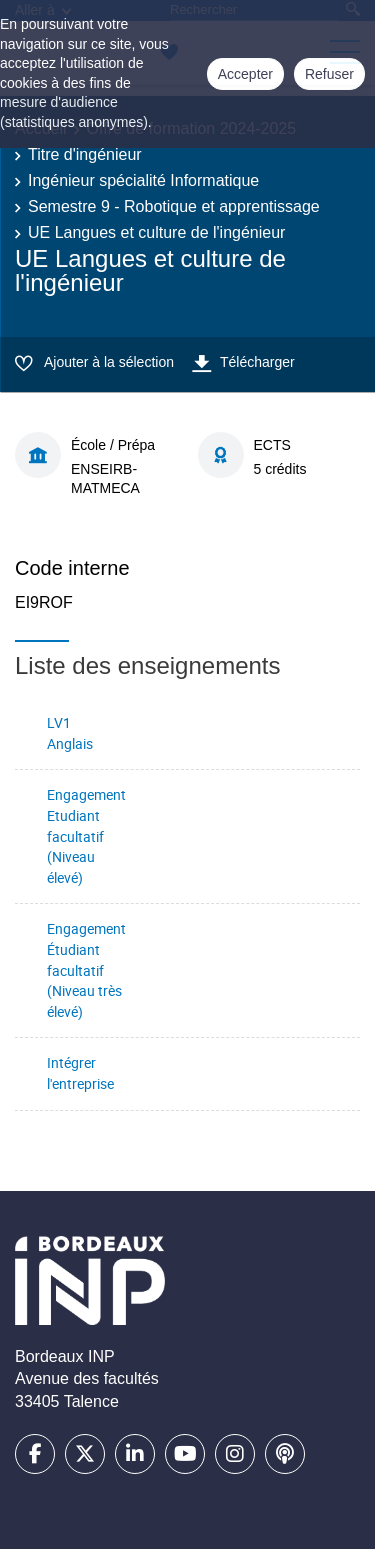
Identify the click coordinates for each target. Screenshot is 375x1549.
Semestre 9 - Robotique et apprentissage (174, 206)
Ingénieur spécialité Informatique (143, 180)
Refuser (329, 74)
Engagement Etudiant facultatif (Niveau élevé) (86, 835)
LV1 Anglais (70, 733)
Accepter (245, 74)
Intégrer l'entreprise (80, 1073)
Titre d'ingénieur (85, 154)
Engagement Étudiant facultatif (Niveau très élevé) (86, 969)
